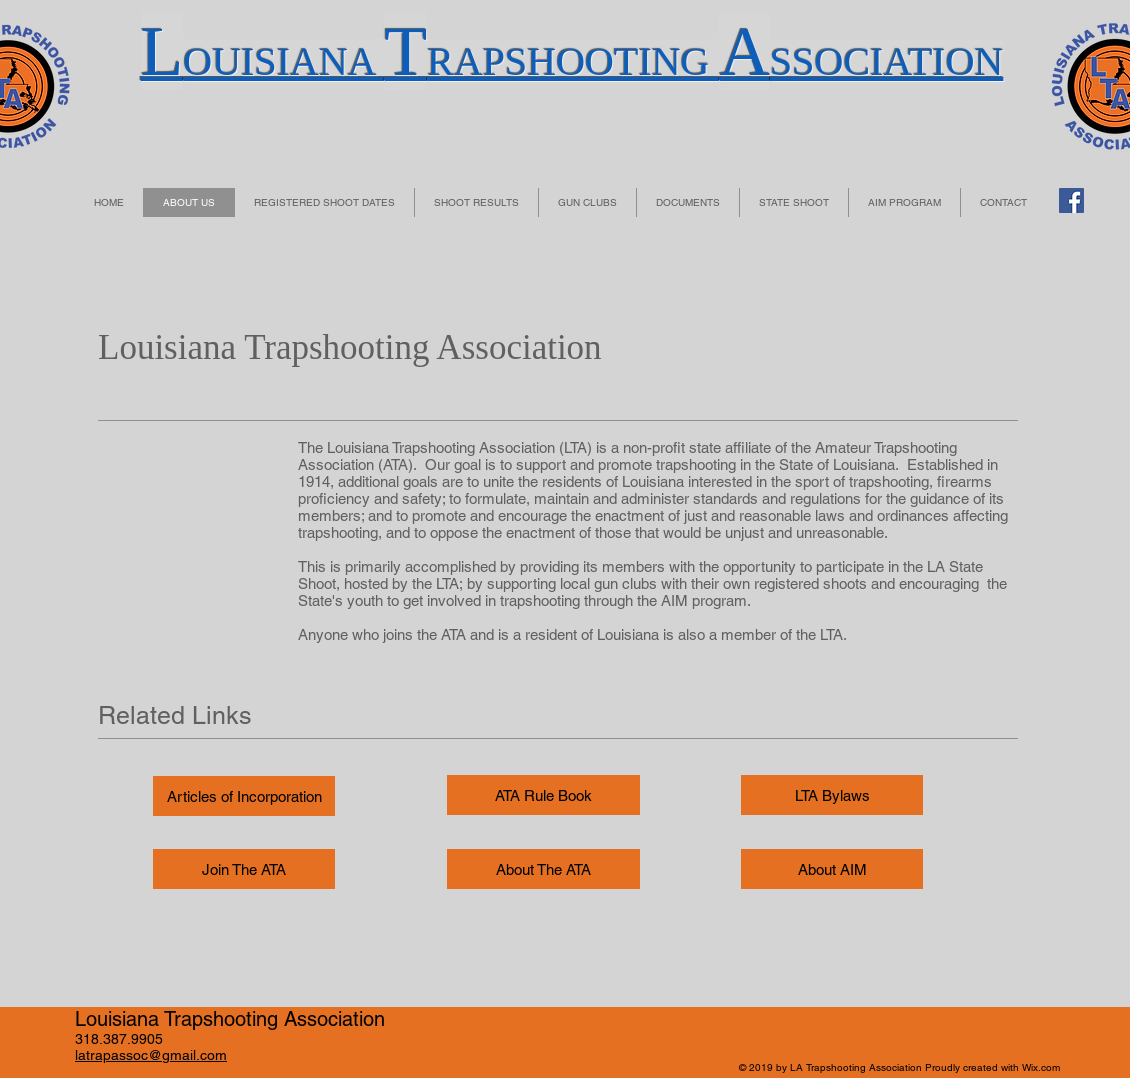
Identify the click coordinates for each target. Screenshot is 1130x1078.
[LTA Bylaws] (832, 795)
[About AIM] (832, 869)
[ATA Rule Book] (543, 795)
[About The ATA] (543, 869)
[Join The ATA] (244, 869)
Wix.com (1041, 1067)
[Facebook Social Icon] (1071, 200)
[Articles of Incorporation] (244, 796)
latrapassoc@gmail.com (151, 1055)
